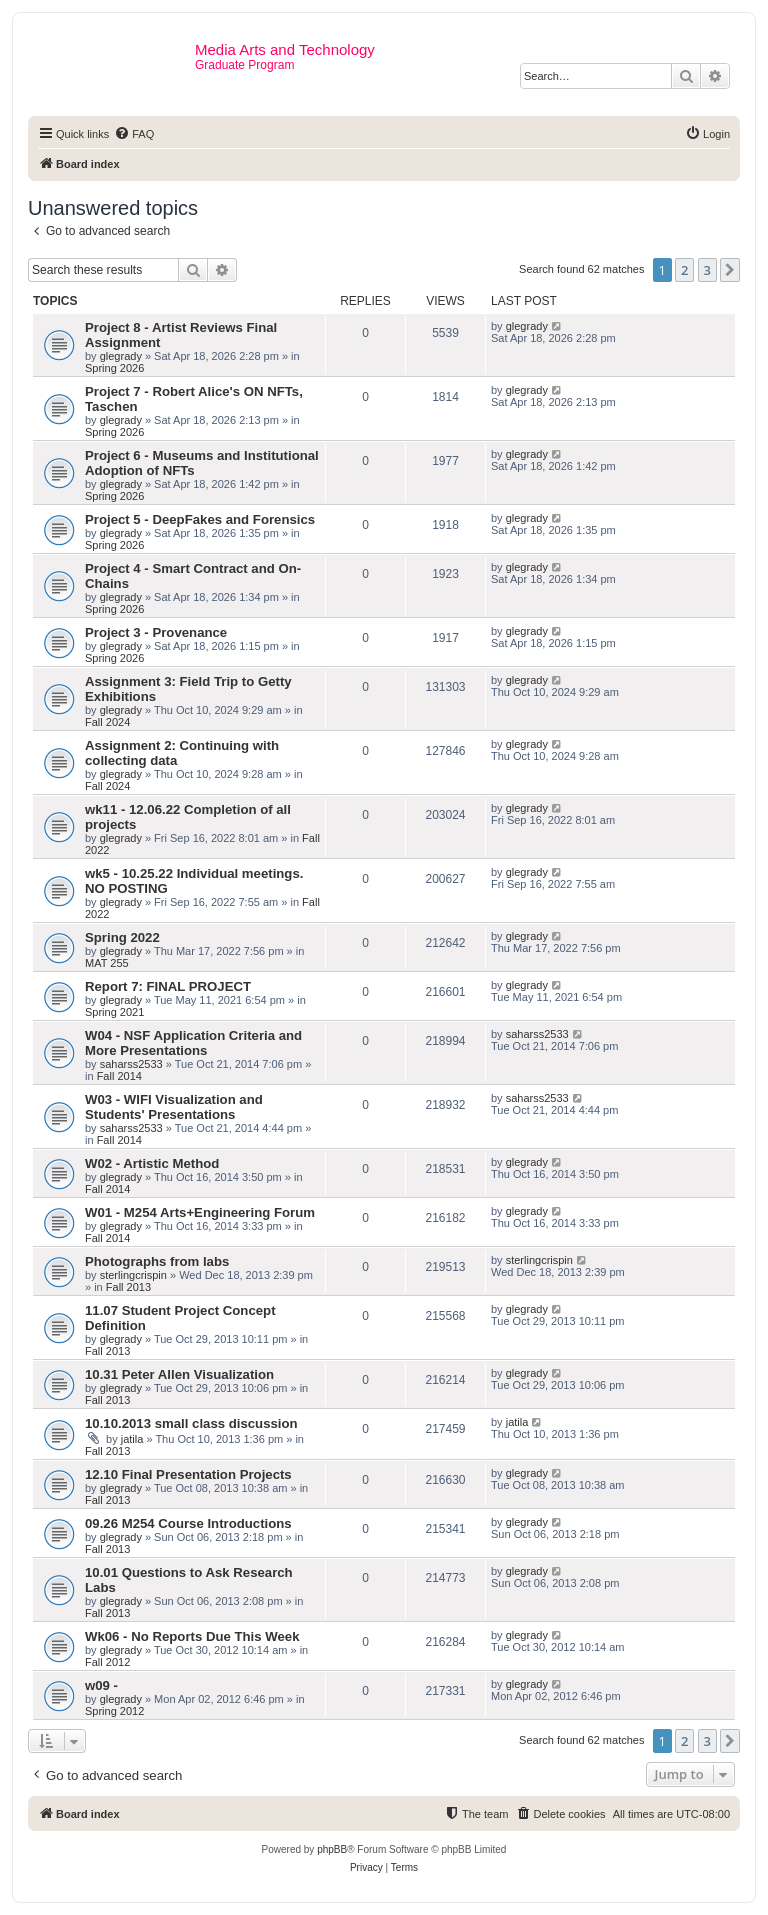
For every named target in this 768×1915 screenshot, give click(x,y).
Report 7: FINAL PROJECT (168, 986)
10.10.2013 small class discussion (191, 1423)
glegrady (121, 356)
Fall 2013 (128, 1287)
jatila (132, 1439)
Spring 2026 (114, 368)
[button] (730, 270)
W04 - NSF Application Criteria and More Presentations (193, 1043)
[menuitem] (134, 134)
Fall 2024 (107, 722)
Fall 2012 (107, 1662)
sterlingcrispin (133, 1275)
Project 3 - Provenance (156, 632)
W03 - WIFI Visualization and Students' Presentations (174, 1107)
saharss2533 (131, 1064)
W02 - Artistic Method (152, 1163)
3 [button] (707, 270)
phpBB (332, 1849)
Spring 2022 (122, 937)
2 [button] (684, 270)
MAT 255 (107, 963)
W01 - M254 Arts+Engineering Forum (200, 1212)
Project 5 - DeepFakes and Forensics (200, 519)
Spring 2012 (114, 1711)
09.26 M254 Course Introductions (188, 1523)
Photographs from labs (157, 1261)
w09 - (101, 1685)
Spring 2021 (114, 1012)
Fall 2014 (119, 1076)
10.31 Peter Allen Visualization (179, 1374)
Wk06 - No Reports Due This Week (192, 1636)
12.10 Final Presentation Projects (188, 1474)
